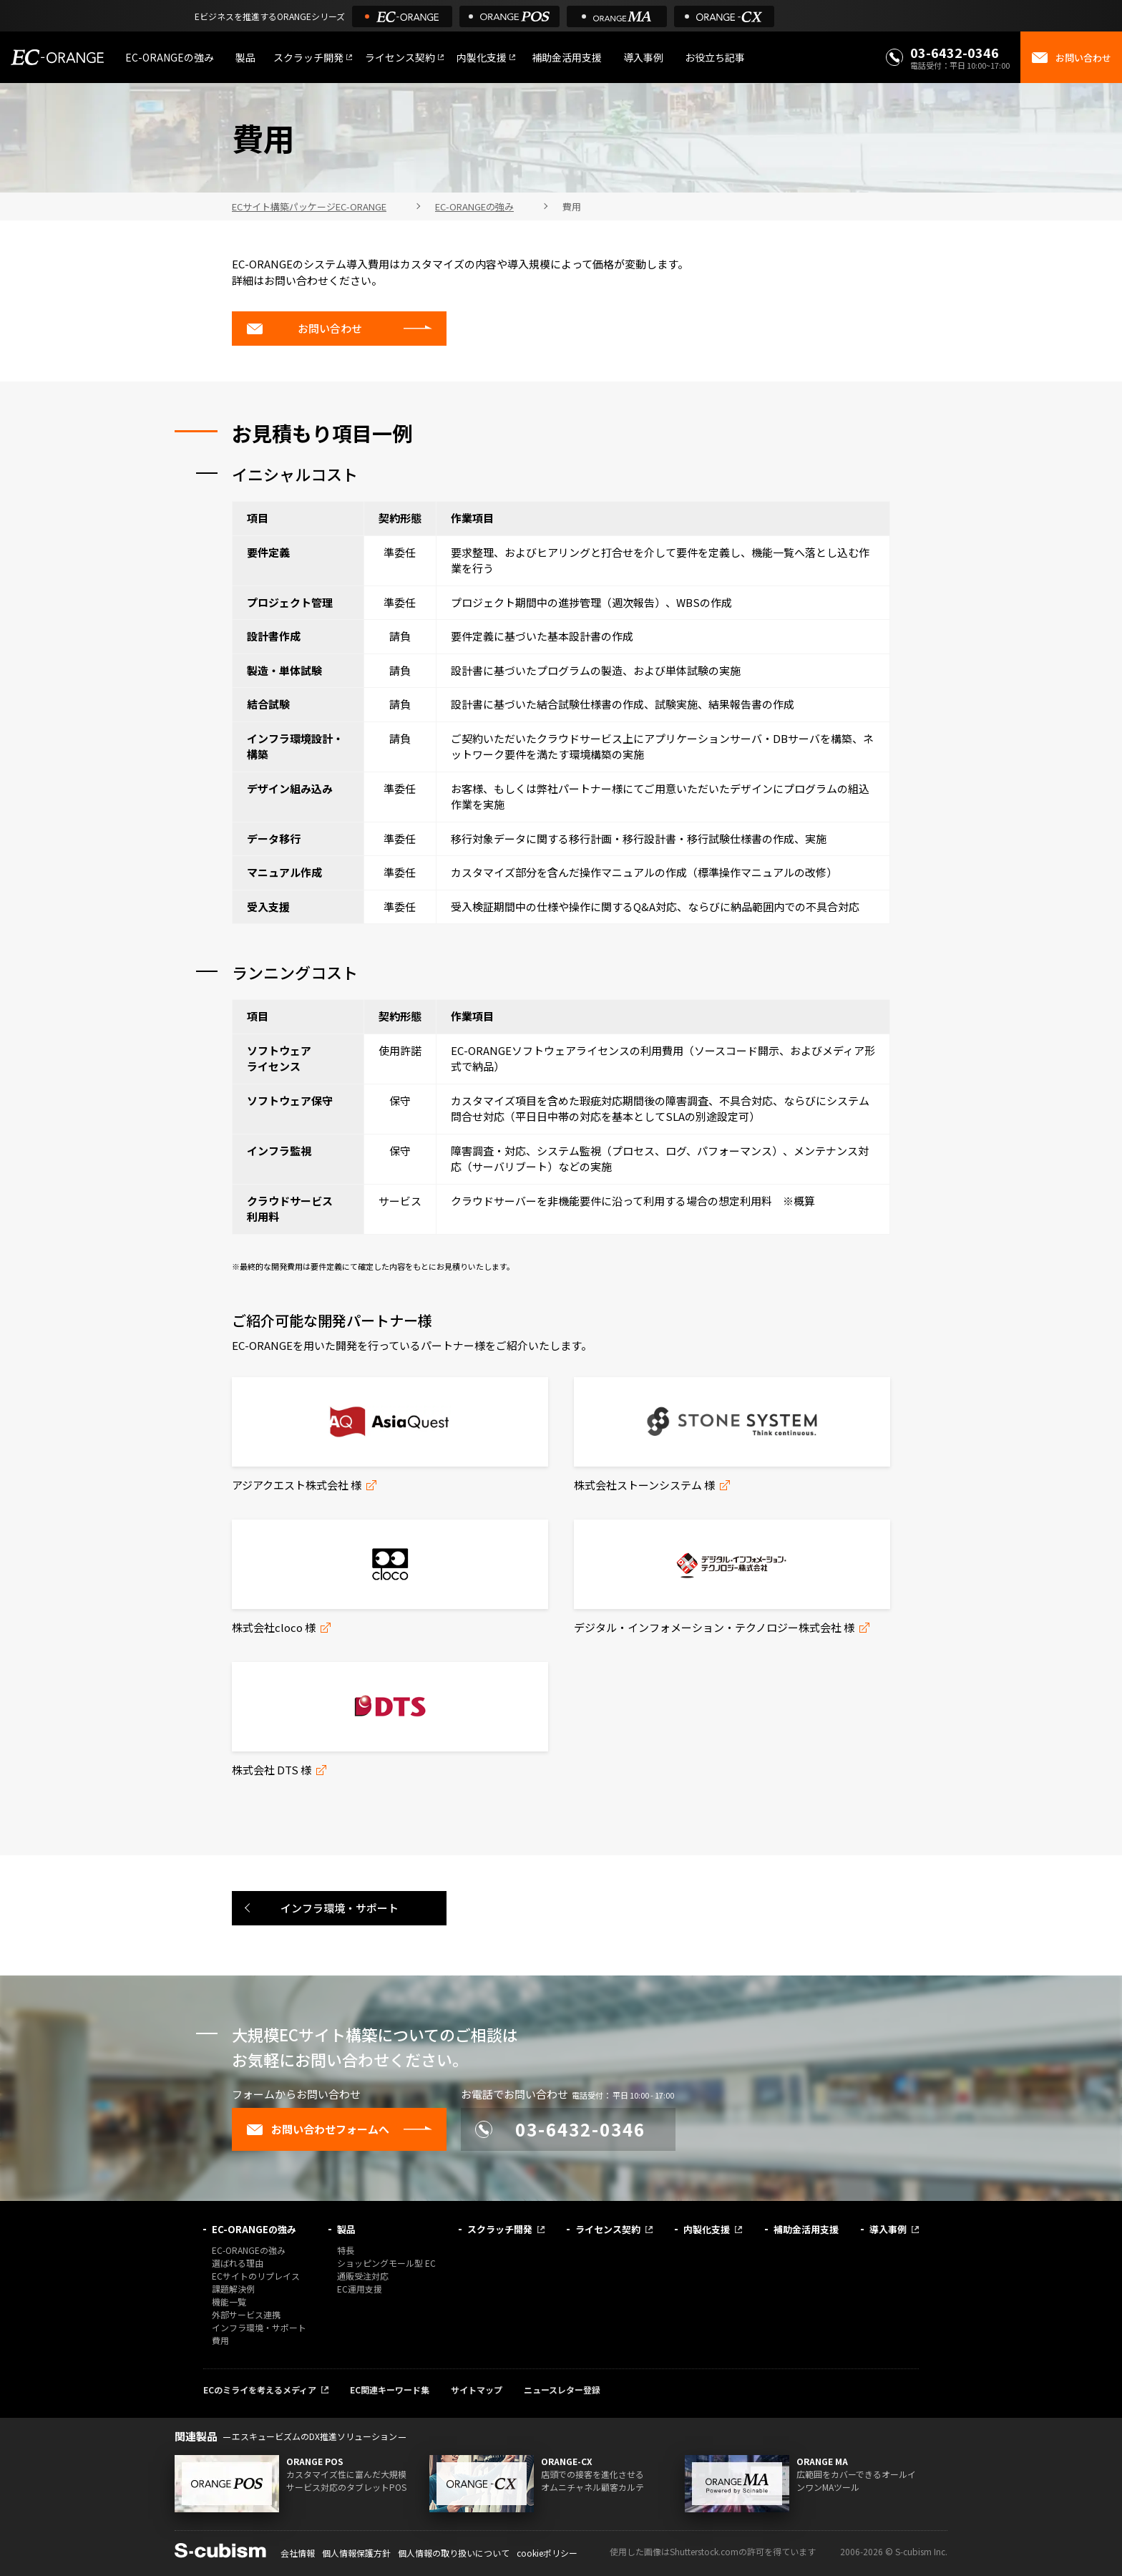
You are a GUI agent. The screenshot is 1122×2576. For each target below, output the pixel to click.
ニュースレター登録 (562, 2389)
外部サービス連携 (246, 2314)
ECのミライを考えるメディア (259, 2389)
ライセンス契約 (400, 57)
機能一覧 (229, 2301)
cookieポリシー (547, 2553)
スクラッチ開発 (308, 57)
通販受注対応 (363, 2276)
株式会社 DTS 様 (271, 1769)
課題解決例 (233, 2289)
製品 (245, 57)
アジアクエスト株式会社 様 (296, 1484)
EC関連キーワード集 (389, 2389)
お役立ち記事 (715, 57)
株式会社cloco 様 (274, 1627)
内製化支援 (482, 57)
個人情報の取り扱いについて (453, 2553)
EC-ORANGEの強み (169, 57)
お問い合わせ (304, 328)
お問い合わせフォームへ (317, 2129)
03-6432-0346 (954, 52)
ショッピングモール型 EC (386, 2263)
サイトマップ (476, 2389)
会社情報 (297, 2553)
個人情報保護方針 (356, 2553)
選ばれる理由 (237, 2263)
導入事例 (643, 57)
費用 (220, 2340)
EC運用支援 (359, 2289)
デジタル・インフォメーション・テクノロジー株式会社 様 (714, 1627)
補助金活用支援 (567, 57)
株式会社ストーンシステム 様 (644, 1484)
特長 (345, 2250)
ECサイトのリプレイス (256, 2276)
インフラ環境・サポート (339, 1907)
